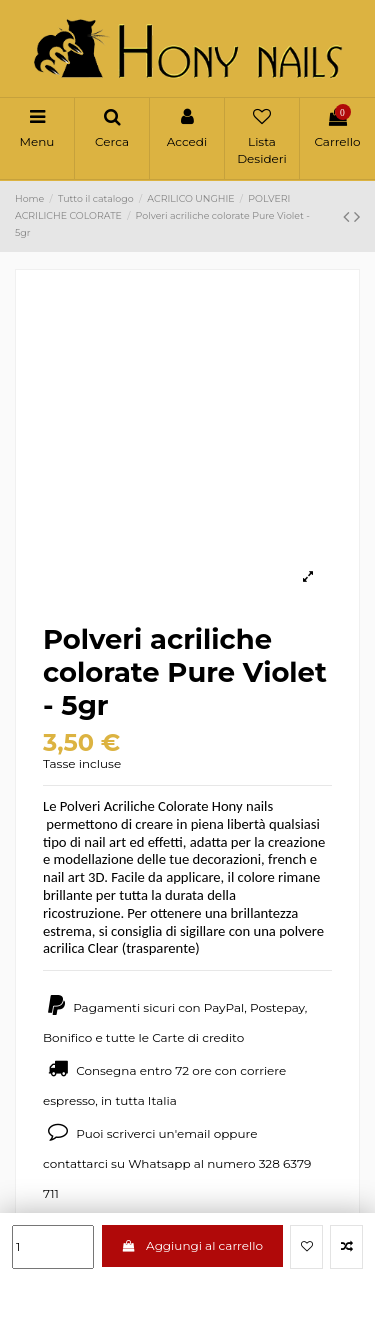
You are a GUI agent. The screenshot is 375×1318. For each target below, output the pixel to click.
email (194, 1133)
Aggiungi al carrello (192, 1245)
